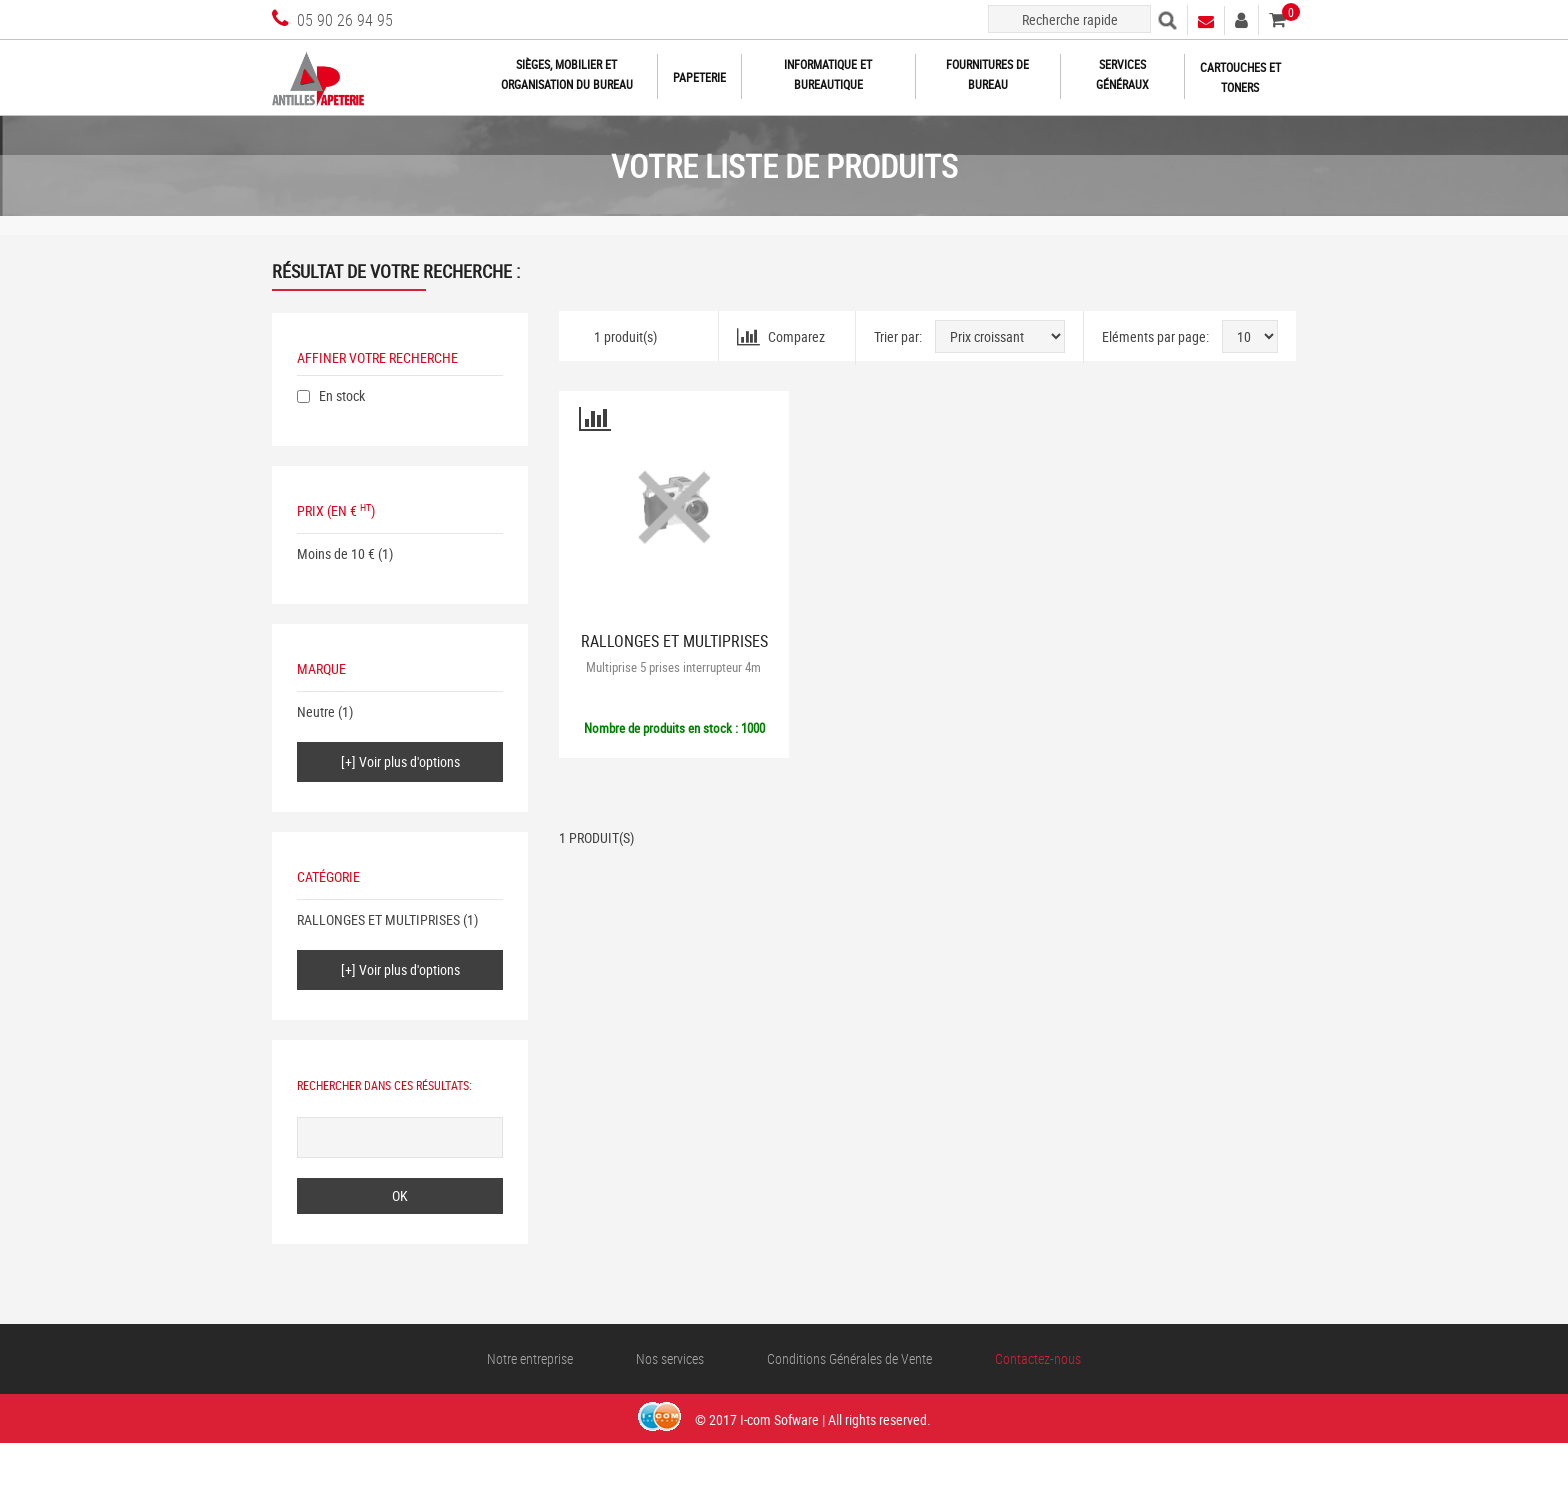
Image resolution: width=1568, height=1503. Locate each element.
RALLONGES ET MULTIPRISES (378, 919)
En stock (342, 395)
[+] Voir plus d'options (400, 761)
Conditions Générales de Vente (849, 1358)
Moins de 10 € (336, 553)
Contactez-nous (1038, 1358)
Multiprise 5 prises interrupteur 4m (673, 667)
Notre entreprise (530, 1358)
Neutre (316, 711)
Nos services (670, 1358)
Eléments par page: (1155, 336)
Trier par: (898, 336)
